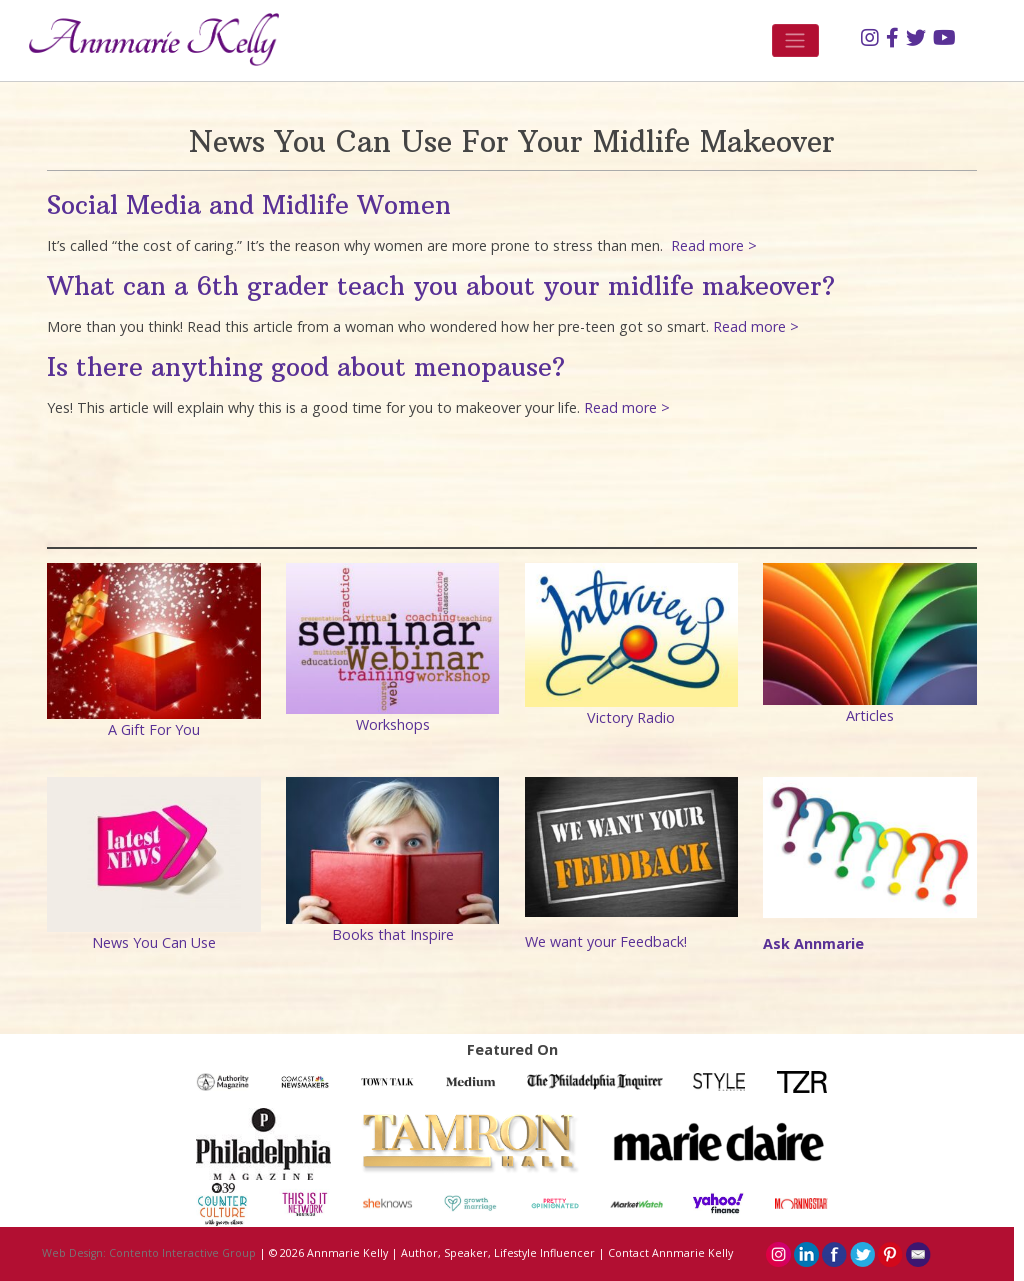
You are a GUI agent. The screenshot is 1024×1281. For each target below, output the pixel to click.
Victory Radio (631, 717)
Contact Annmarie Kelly (670, 1253)
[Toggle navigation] (795, 40)
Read (603, 407)
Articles (870, 715)
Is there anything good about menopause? (306, 367)
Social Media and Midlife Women (249, 205)
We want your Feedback (604, 941)
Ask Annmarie (813, 943)
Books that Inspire (393, 934)
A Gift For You (154, 729)
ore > (652, 407)
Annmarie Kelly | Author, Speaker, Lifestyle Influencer (451, 1253)
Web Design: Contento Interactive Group (149, 1253)
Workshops (393, 724)
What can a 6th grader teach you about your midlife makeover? (441, 286)
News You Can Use (154, 942)
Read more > (712, 245)
